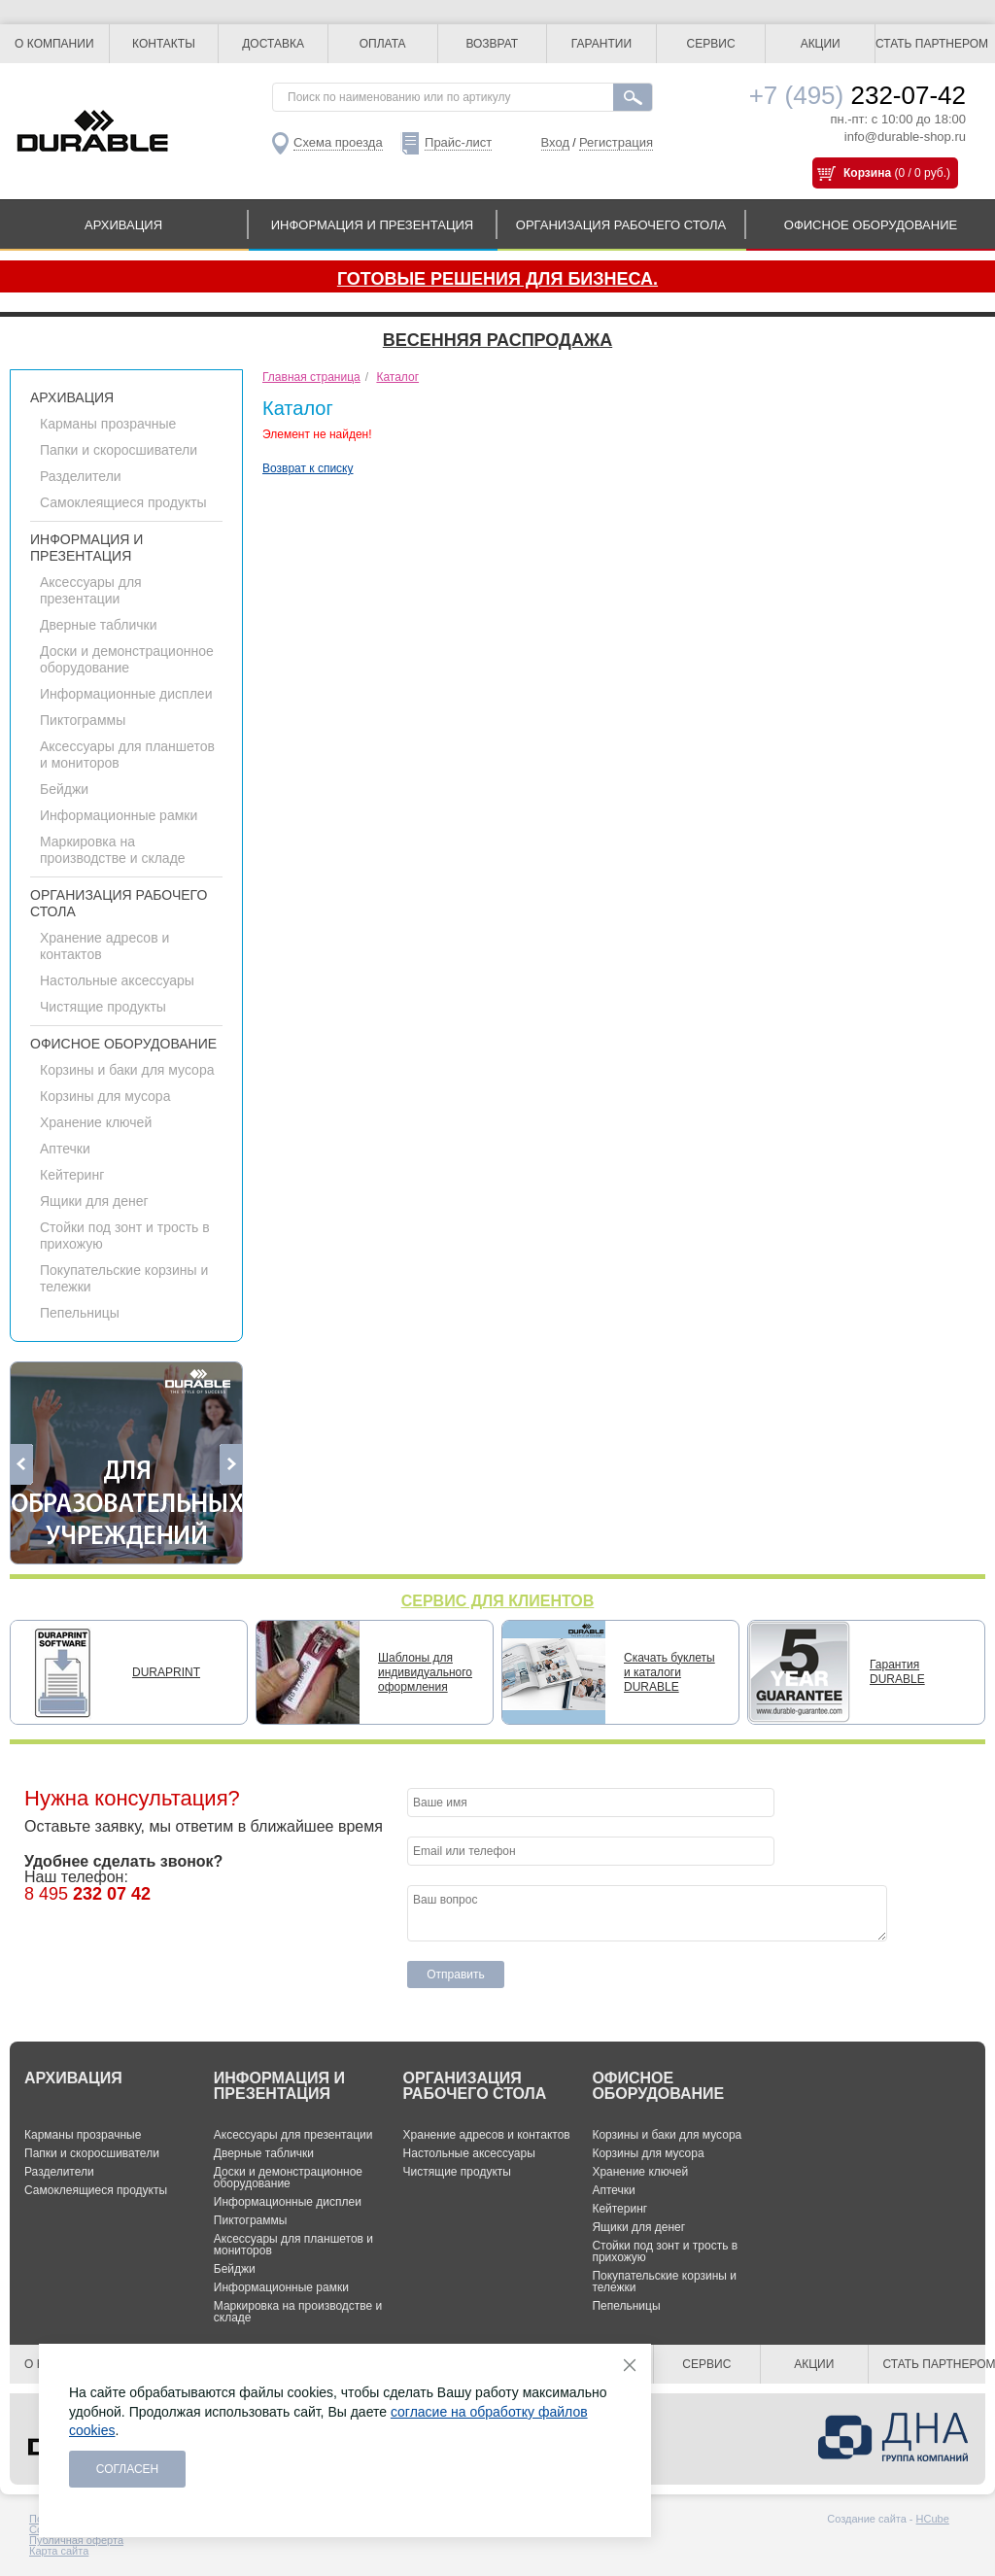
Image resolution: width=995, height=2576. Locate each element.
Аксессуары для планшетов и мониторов (293, 2244)
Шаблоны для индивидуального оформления (425, 1672)
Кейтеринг (72, 1175)
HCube (932, 2518)
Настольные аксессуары (117, 980)
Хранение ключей (96, 1122)
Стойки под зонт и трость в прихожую (665, 2251)
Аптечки (65, 1148)
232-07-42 (857, 95)
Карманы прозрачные (108, 423)
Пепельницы (80, 1313)
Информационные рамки (118, 815)
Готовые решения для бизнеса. (497, 279)
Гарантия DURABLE (897, 1672)
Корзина (867, 173)
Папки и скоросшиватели (118, 450)
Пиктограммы (82, 720)
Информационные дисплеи (126, 694)
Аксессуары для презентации (91, 590)
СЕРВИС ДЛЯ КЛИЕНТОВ (498, 1601)
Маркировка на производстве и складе (113, 850)
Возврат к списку (308, 468)
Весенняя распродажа (497, 340)
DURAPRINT (166, 1672)
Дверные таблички (98, 625)
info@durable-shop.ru (905, 136)
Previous (22, 1464)
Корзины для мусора (105, 1096)
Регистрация (616, 142)
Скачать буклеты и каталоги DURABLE (669, 1672)
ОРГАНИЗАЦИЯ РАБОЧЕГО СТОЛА (621, 225)
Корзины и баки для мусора (127, 1070)
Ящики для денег (94, 1201)
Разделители (80, 476)
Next (231, 1464)
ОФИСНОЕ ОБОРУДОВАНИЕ (870, 225)
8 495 (87, 1894)
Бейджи (64, 789)
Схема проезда (338, 142)
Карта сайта (58, 2551)
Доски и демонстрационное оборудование (127, 659)
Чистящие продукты (103, 1006)
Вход (555, 142)
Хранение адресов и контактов (486, 2135)
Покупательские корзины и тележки (664, 2281)
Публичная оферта (76, 2540)
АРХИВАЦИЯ (123, 225)
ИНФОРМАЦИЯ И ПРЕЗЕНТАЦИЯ (372, 225)
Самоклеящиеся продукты (123, 502)
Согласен (127, 2469)
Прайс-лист (458, 142)
